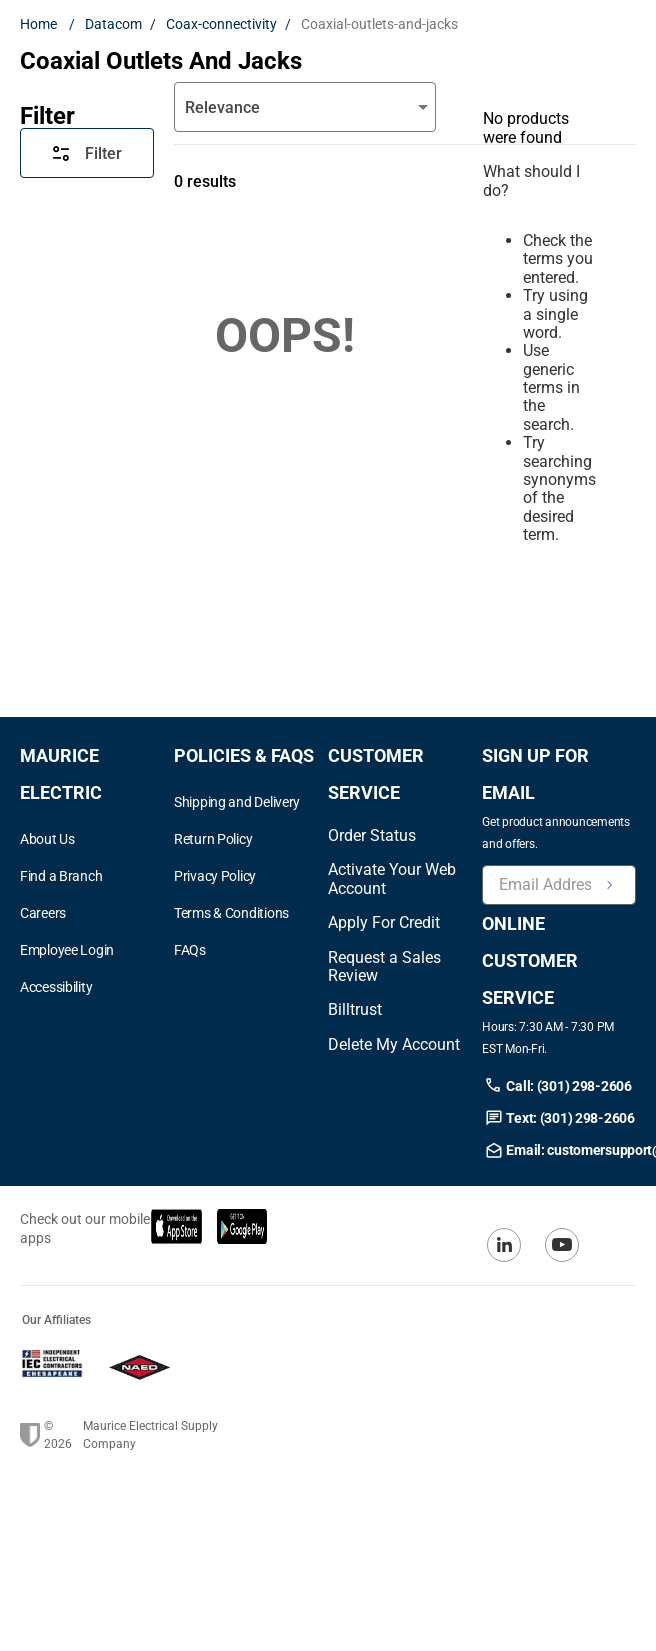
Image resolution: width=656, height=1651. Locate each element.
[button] (97, 987)
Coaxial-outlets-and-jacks (379, 24)
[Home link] (42, 24)
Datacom (113, 24)
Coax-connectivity (221, 24)
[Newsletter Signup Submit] (610, 885)
